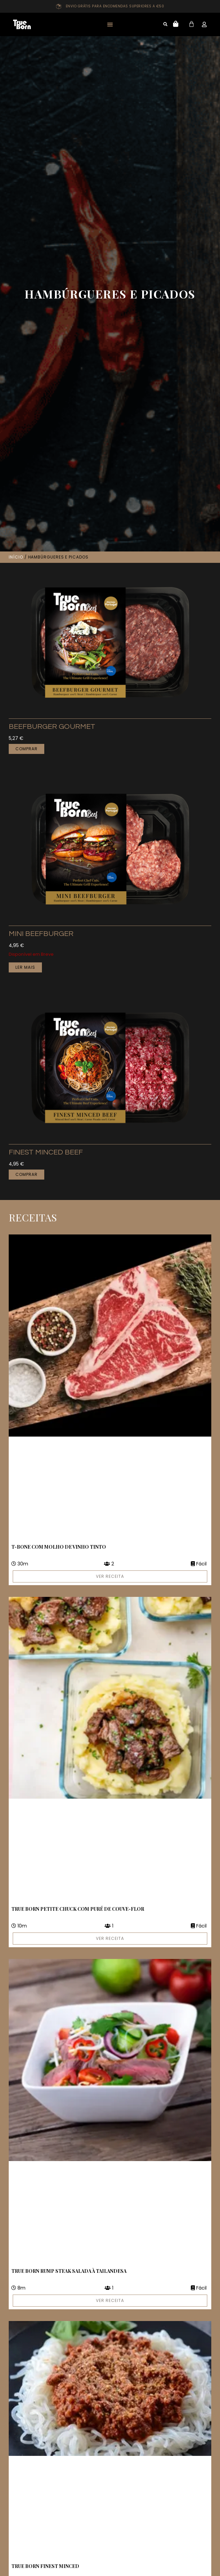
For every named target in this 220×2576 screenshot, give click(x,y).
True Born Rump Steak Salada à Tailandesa (68, 2271)
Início (16, 557)
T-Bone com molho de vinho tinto (58, 1547)
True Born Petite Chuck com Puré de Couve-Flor (77, 1909)
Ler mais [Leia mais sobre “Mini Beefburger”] (25, 967)
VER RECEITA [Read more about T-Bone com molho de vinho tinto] (110, 1576)
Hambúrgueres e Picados (109, 294)
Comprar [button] (26, 749)
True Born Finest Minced (45, 2566)
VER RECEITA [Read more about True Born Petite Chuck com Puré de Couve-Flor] (110, 1938)
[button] (109, 24)
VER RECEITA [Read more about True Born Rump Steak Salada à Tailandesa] (110, 2300)
